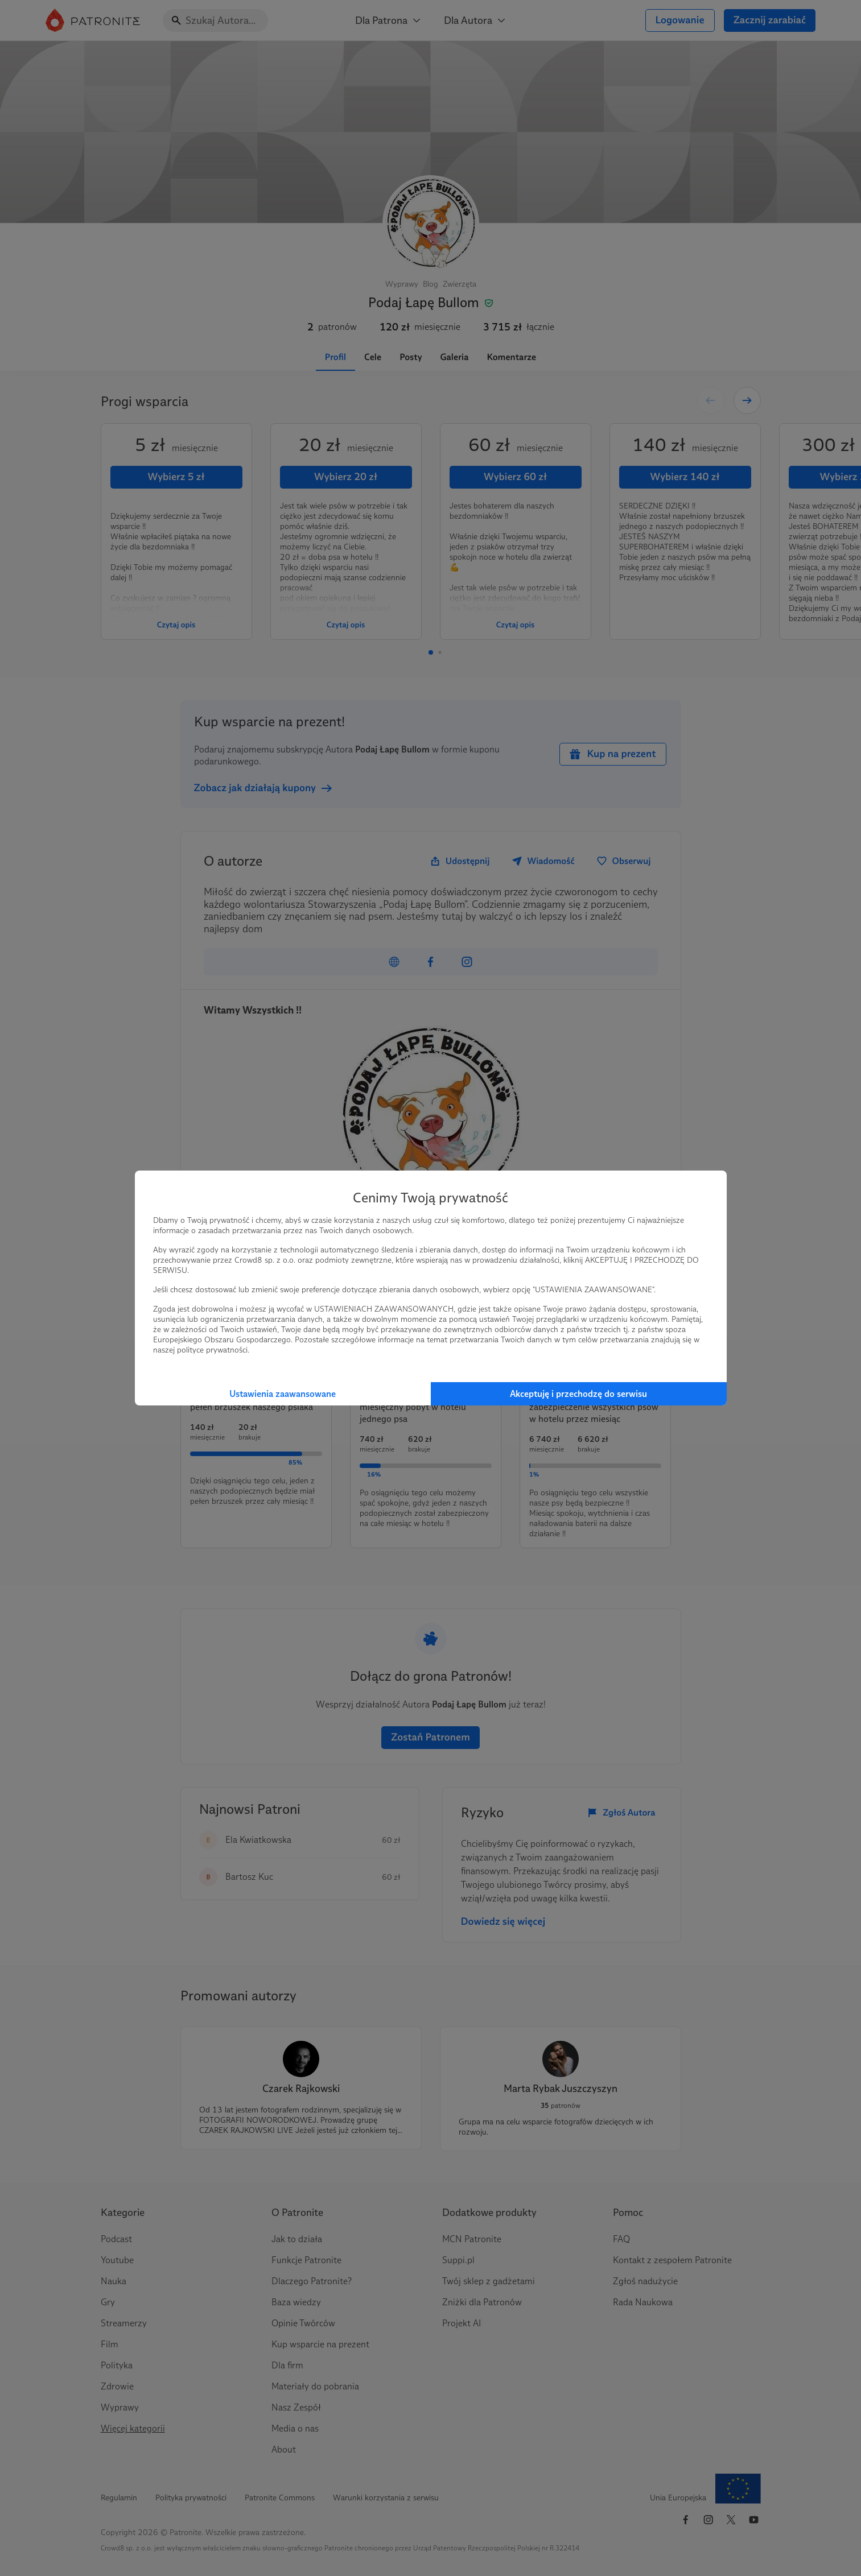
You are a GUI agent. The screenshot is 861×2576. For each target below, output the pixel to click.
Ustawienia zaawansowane (282, 1394)
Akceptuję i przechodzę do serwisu (578, 1394)
